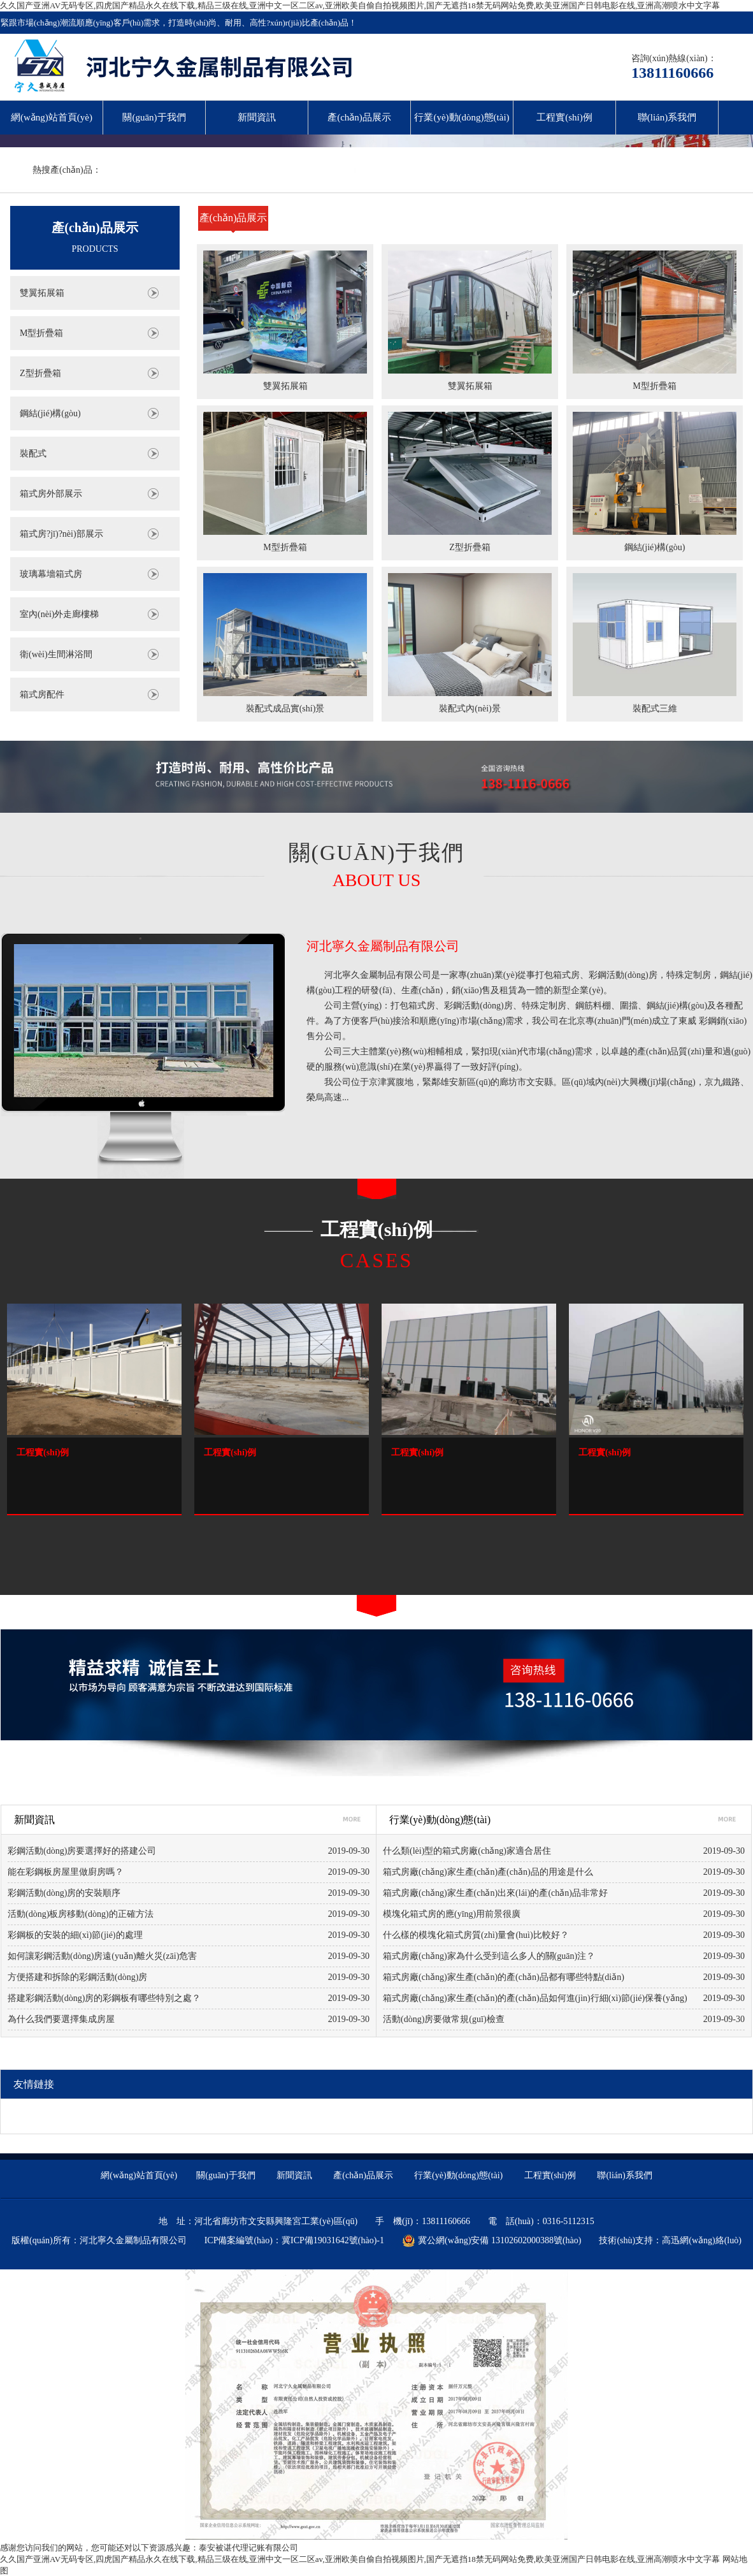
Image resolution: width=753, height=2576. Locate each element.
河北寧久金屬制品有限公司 (382, 946)
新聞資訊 (257, 117)
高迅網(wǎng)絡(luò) (702, 2240)
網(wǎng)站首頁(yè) (51, 117)
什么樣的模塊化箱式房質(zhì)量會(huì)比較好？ (476, 1935)
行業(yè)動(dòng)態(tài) (461, 117)
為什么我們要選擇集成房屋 (61, 2019)
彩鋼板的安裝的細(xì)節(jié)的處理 (75, 1935)
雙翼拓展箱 (42, 293)
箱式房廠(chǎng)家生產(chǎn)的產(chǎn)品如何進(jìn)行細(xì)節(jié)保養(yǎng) (526, 1998)
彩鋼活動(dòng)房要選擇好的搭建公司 (82, 1851)
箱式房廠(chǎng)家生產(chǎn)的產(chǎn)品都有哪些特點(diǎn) (503, 1977)
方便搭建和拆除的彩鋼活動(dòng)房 (77, 1977)
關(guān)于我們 (153, 117)
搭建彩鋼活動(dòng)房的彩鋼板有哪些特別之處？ (104, 1998)
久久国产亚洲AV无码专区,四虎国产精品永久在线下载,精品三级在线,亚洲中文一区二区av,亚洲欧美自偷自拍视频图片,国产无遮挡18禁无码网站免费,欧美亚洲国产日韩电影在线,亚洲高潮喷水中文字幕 (360, 5)
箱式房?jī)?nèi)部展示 (61, 534)
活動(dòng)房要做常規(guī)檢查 (444, 2019)
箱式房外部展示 (51, 493)
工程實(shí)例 (564, 117)
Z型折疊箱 (40, 373)
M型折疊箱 (41, 333)
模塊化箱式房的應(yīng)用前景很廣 (451, 1914)
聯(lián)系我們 (667, 117)
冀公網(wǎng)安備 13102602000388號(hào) (491, 2240)
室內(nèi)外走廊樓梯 (59, 614)
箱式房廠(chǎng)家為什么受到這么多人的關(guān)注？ (489, 1956)
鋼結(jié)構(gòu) (50, 413)
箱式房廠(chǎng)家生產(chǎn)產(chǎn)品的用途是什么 (488, 1872)
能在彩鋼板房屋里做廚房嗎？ (66, 1872)
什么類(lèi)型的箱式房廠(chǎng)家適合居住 (467, 1851)
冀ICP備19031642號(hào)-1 (333, 2240)
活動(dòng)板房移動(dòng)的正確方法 (81, 1914)
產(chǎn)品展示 (359, 117)
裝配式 (33, 453)
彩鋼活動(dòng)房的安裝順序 (64, 1893)
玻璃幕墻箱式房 (51, 574)
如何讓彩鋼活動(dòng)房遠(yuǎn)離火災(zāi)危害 (102, 1956)
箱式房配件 (42, 694)
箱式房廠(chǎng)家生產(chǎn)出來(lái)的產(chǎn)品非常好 (495, 1893)
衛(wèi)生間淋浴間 (56, 654)
